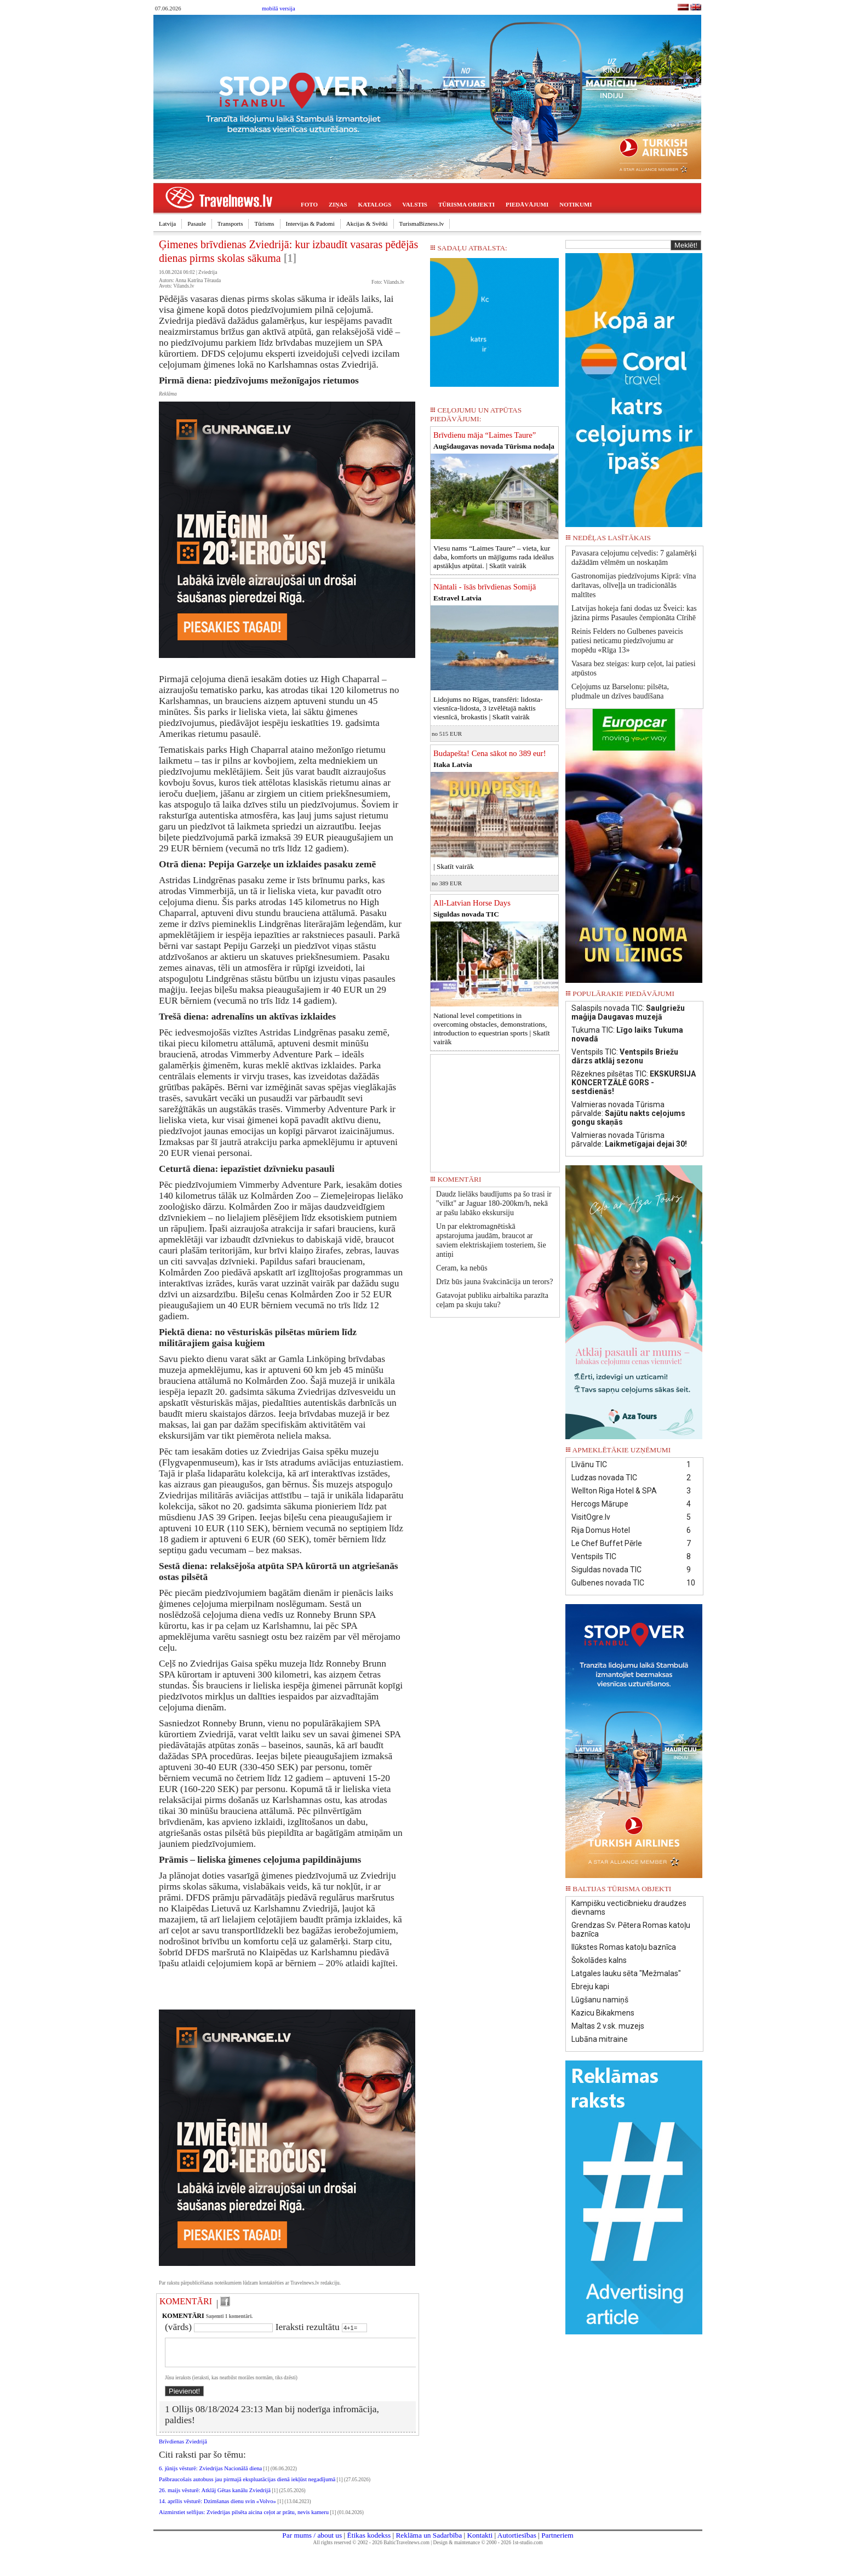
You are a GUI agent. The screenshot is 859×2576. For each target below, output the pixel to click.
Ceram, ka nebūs (462, 1268)
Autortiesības (516, 2542)
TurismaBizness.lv (421, 223)
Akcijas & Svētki (367, 223)
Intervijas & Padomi (310, 223)
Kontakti (480, 2542)
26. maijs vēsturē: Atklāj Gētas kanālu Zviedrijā (215, 2497)
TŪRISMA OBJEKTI (466, 204)
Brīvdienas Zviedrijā (183, 2448)
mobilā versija (278, 8)
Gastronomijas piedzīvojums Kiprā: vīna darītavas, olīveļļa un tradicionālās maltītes (633, 585)
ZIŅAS (338, 204)
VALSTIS (414, 204)
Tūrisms (264, 223)
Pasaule (196, 223)
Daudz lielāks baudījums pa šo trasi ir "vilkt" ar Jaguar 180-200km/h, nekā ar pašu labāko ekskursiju (494, 1203)
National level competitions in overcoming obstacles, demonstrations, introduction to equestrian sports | (491, 1028)
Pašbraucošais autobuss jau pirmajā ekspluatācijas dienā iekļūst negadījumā (247, 2486)
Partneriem (557, 2542)
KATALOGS (375, 204)
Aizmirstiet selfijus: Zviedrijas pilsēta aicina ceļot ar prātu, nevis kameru (244, 2519)
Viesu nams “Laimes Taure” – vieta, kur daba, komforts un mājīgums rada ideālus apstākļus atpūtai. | (493, 557)
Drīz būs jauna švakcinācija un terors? (494, 1282)
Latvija (167, 223)
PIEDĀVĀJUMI (527, 204)
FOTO (309, 204)
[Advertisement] (495, 1109)
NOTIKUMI (575, 204)
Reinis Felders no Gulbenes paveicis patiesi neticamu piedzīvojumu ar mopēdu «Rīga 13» (627, 640)
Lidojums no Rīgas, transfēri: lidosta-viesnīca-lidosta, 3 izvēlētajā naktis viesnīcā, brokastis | (488, 708)
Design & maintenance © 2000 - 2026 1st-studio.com (488, 2549)
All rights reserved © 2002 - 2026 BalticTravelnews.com (371, 2549)
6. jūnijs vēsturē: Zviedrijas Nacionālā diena (210, 2475)
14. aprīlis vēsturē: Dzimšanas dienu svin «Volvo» (217, 2508)
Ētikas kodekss (369, 2542)
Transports (230, 223)
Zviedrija (207, 272)
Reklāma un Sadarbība (429, 2542)
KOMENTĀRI (185, 2301)
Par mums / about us (312, 2542)
